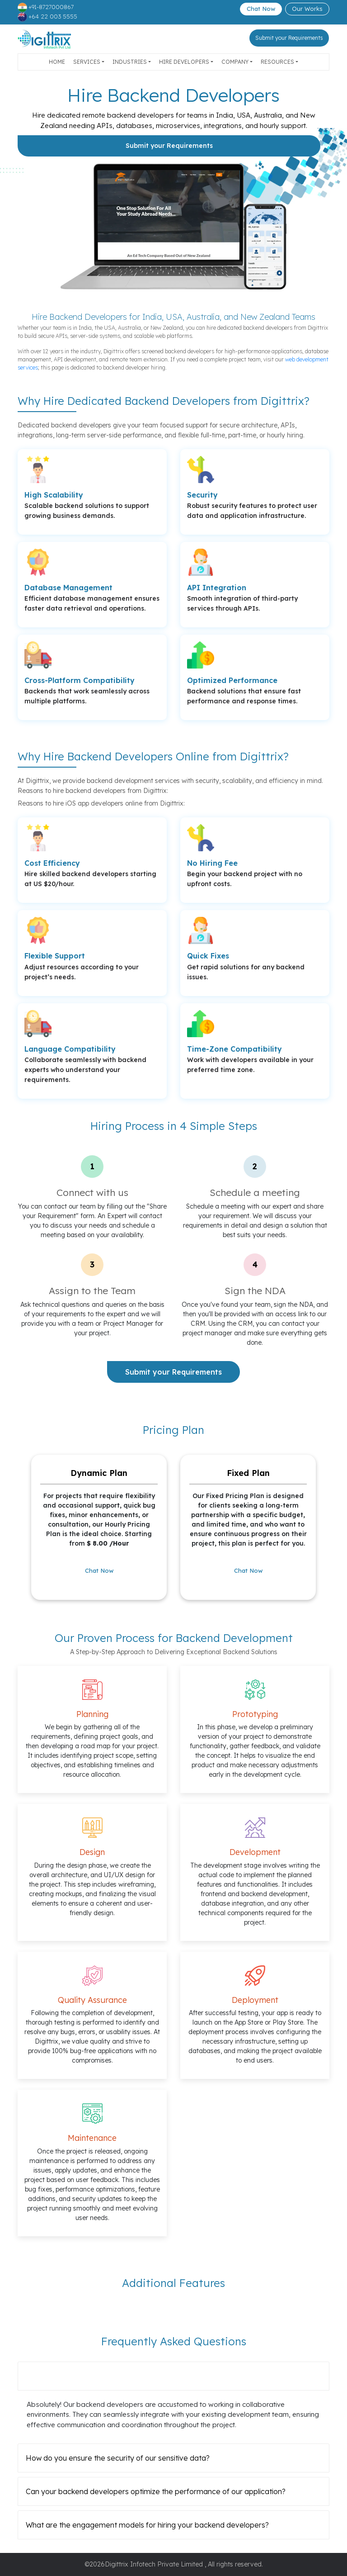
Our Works (307, 8)
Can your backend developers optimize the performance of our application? (156, 2491)
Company (235, 61)
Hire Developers (184, 61)
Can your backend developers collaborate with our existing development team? (162, 2376)
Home (57, 61)
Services (86, 61)
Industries (130, 61)
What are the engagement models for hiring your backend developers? (147, 2524)
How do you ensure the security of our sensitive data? (118, 2457)
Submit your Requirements (289, 37)
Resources (277, 61)
